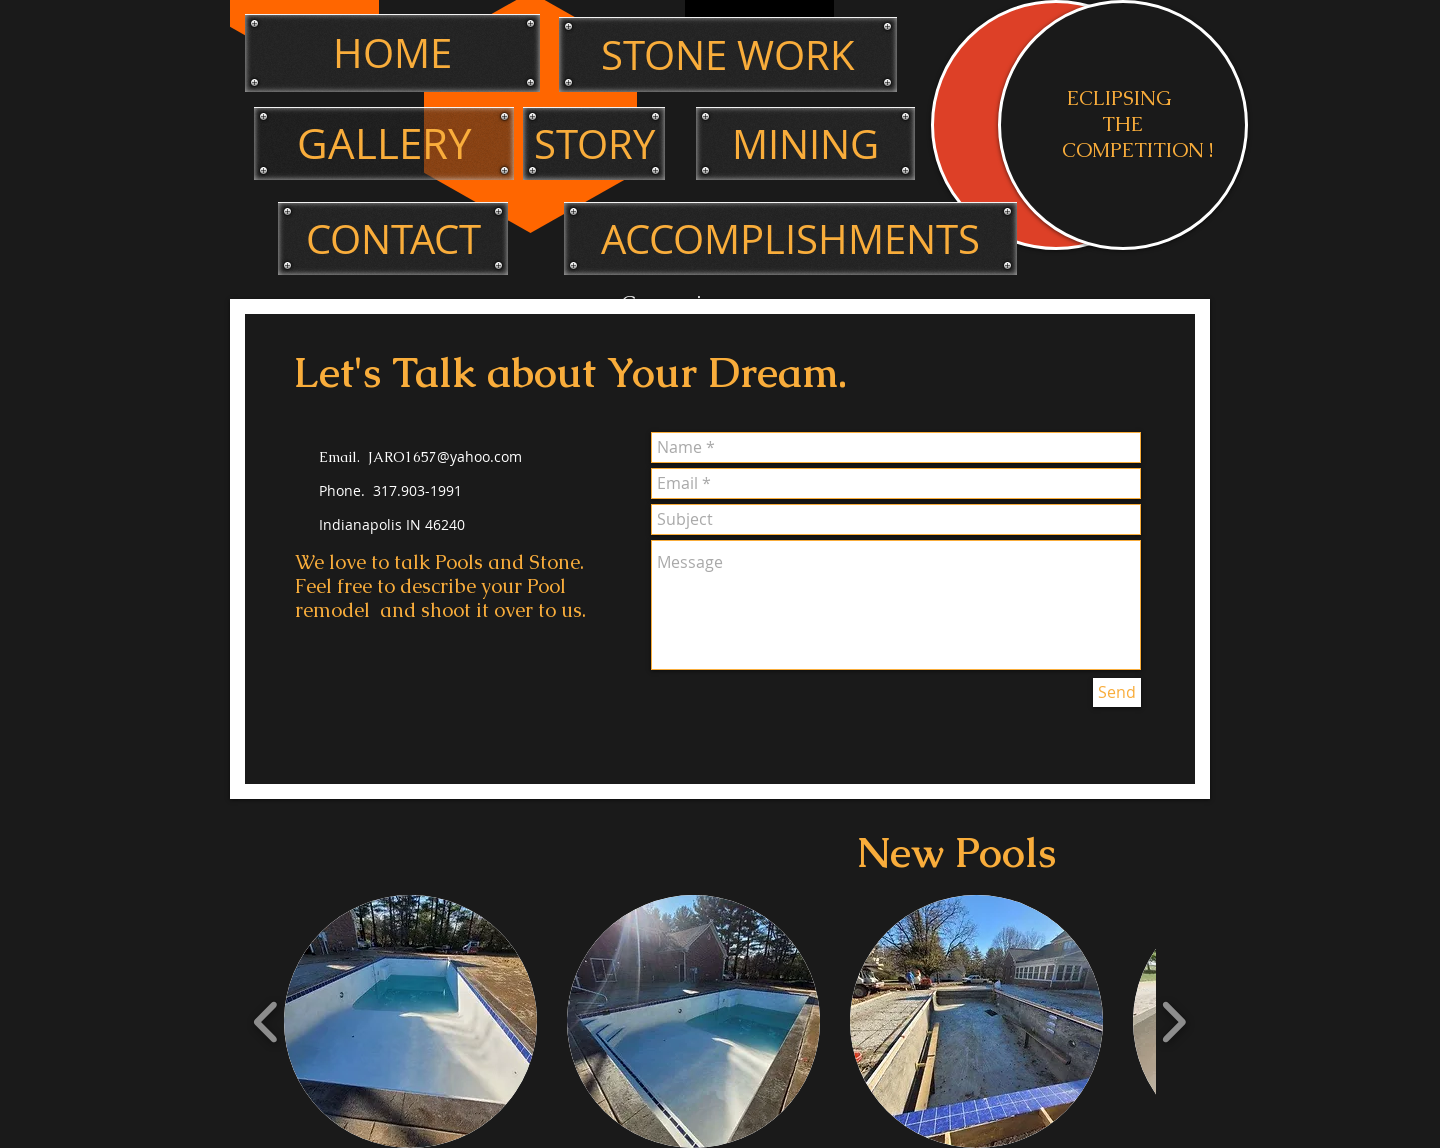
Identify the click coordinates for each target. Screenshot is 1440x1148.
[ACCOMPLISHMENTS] (790, 238)
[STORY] (594, 143)
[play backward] (266, 1022)
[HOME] (392, 53)
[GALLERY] (384, 143)
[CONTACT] (393, 238)
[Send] (1117, 692)
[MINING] (805, 143)
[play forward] (1173, 1022)
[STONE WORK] (728, 54)
